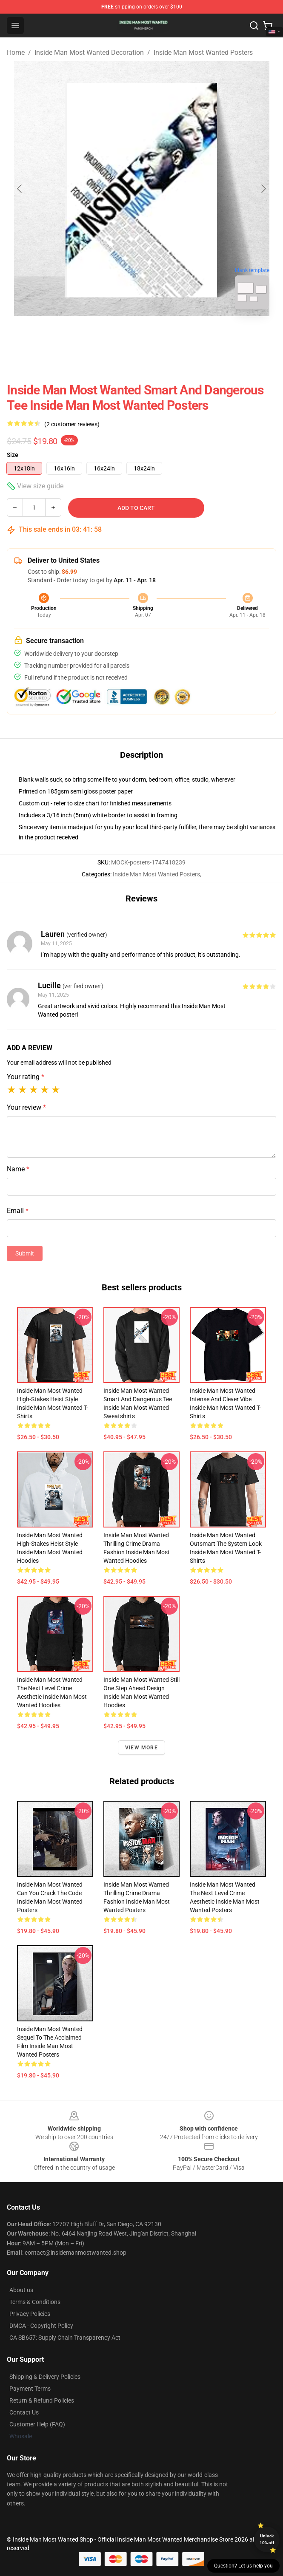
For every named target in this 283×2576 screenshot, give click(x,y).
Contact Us (24, 2412)
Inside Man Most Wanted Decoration (89, 52)
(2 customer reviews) (72, 424)
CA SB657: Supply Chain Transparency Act (64, 2337)
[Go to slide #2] (163, 335)
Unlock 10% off (267, 2539)
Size (12, 454)
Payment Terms (30, 2388)
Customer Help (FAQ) (37, 2424)
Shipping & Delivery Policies (44, 2376)
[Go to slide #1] (119, 335)
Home (16, 52)
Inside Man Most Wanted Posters (203, 52)
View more (141, 1748)
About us (21, 2290)
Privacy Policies (29, 2313)
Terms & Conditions (34, 2301)
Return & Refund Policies (41, 2400)
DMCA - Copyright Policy (41, 2325)
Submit (24, 1253)
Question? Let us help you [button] (243, 2566)
